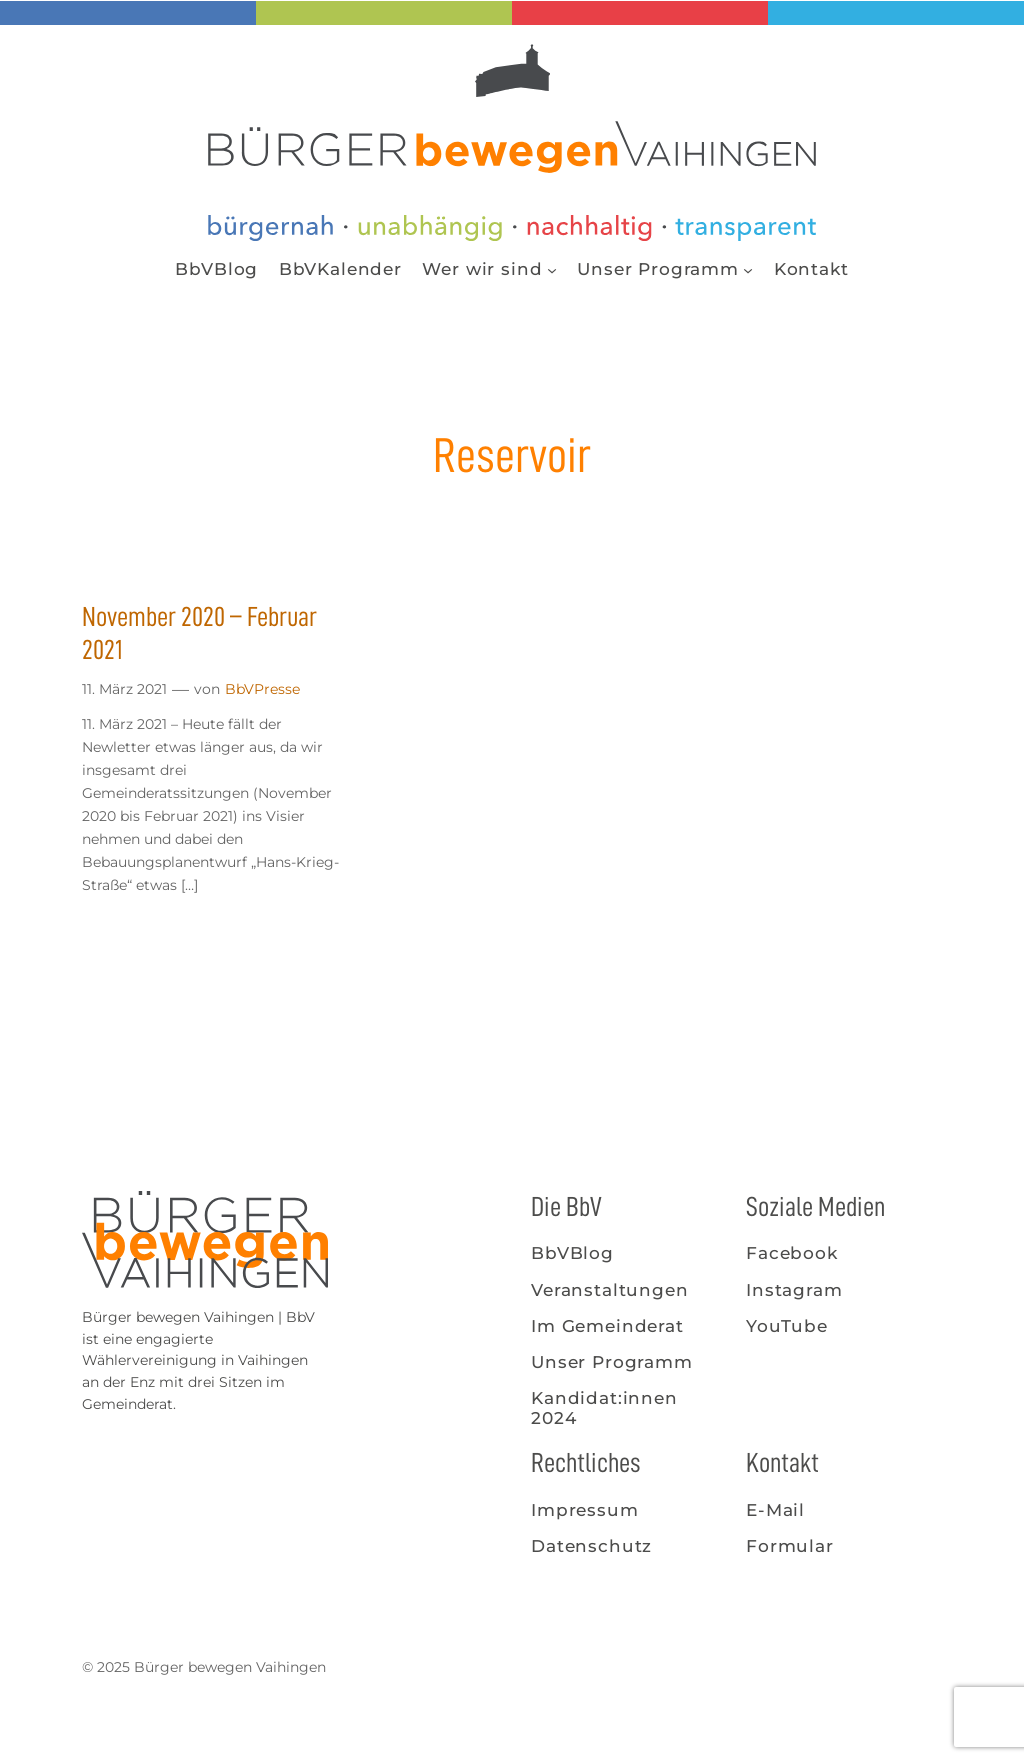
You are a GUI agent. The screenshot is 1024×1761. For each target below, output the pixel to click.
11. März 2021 (124, 689)
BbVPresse (262, 689)
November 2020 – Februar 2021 (199, 633)
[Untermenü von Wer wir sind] (552, 269)
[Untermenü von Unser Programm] (748, 269)
